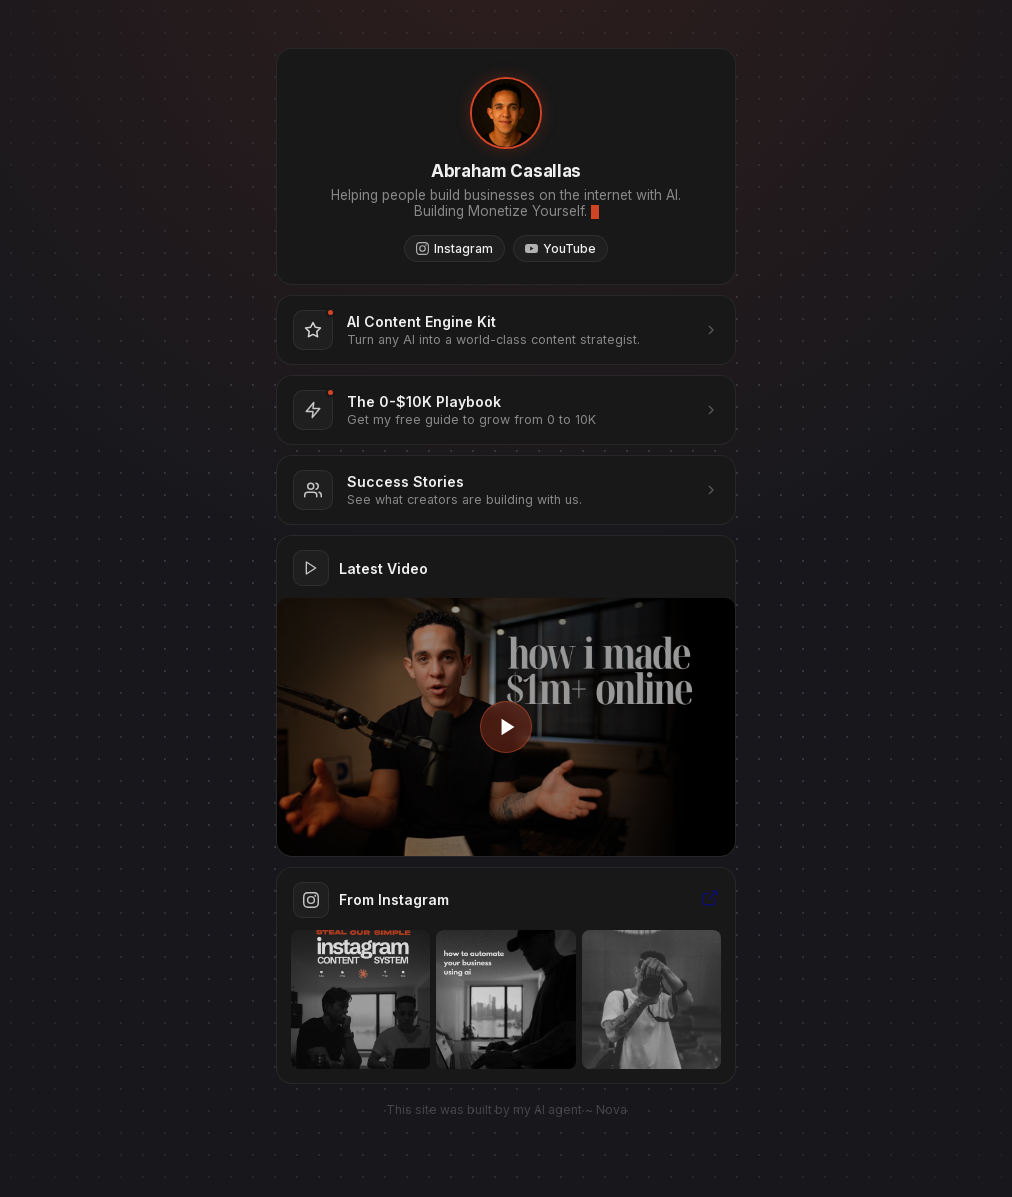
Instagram (454, 248)
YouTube (560, 248)
